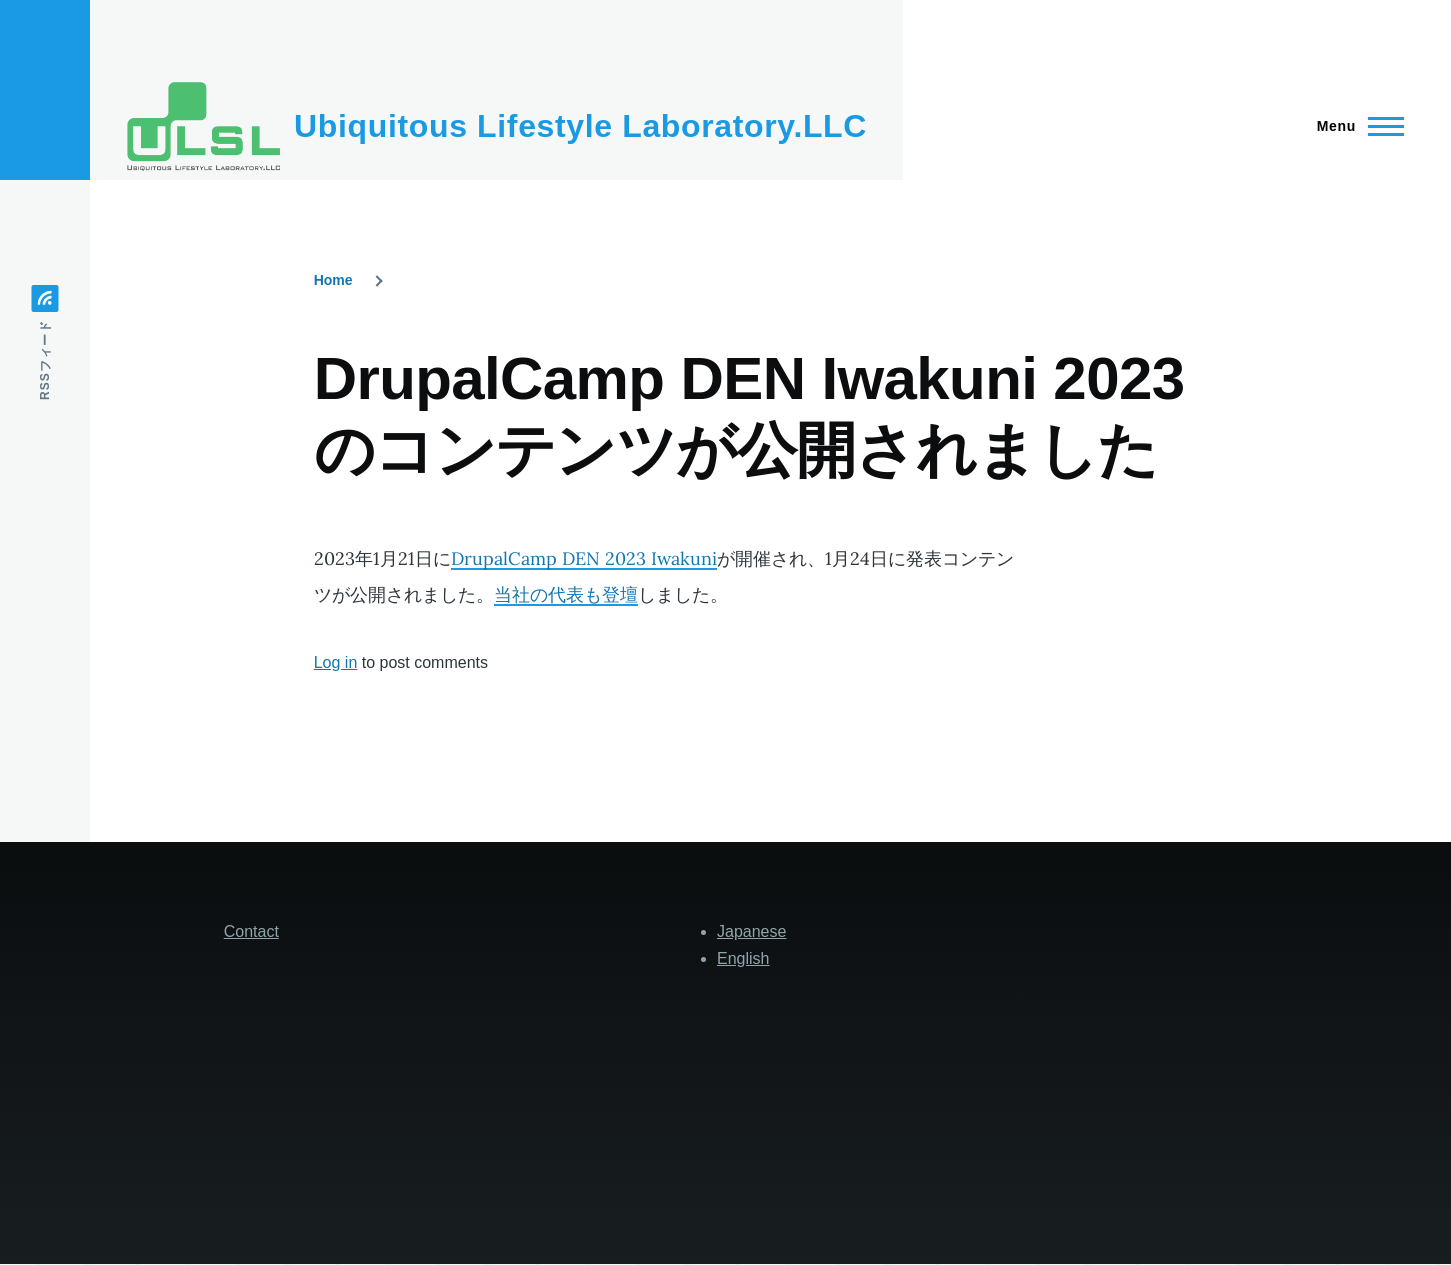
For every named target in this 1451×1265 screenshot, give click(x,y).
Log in (336, 662)
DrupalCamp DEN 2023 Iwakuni (584, 558)
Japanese (751, 931)
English (743, 958)
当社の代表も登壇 (566, 594)
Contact (251, 931)
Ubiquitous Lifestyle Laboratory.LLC (580, 126)
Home (333, 280)
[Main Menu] (1354, 126)
